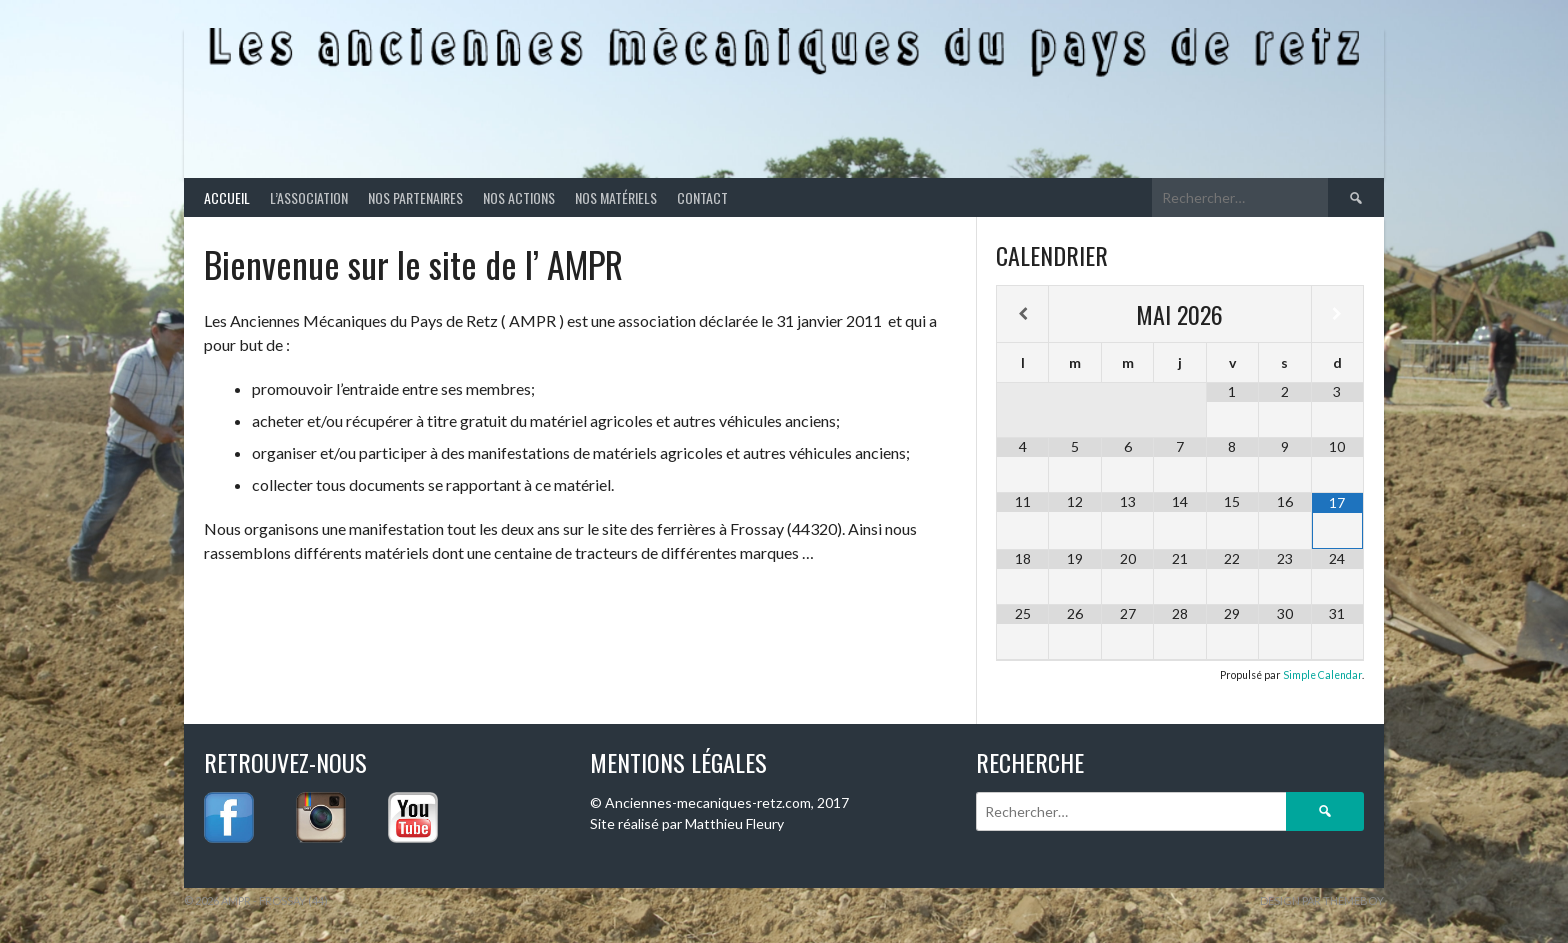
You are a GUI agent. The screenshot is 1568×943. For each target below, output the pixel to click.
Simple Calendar (1322, 675)
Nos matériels (616, 197)
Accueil (227, 197)
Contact (702, 197)
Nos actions (519, 197)
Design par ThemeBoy (1322, 900)
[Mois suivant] (1337, 314)
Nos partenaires (415, 197)
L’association (309, 197)
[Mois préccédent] (1022, 314)
